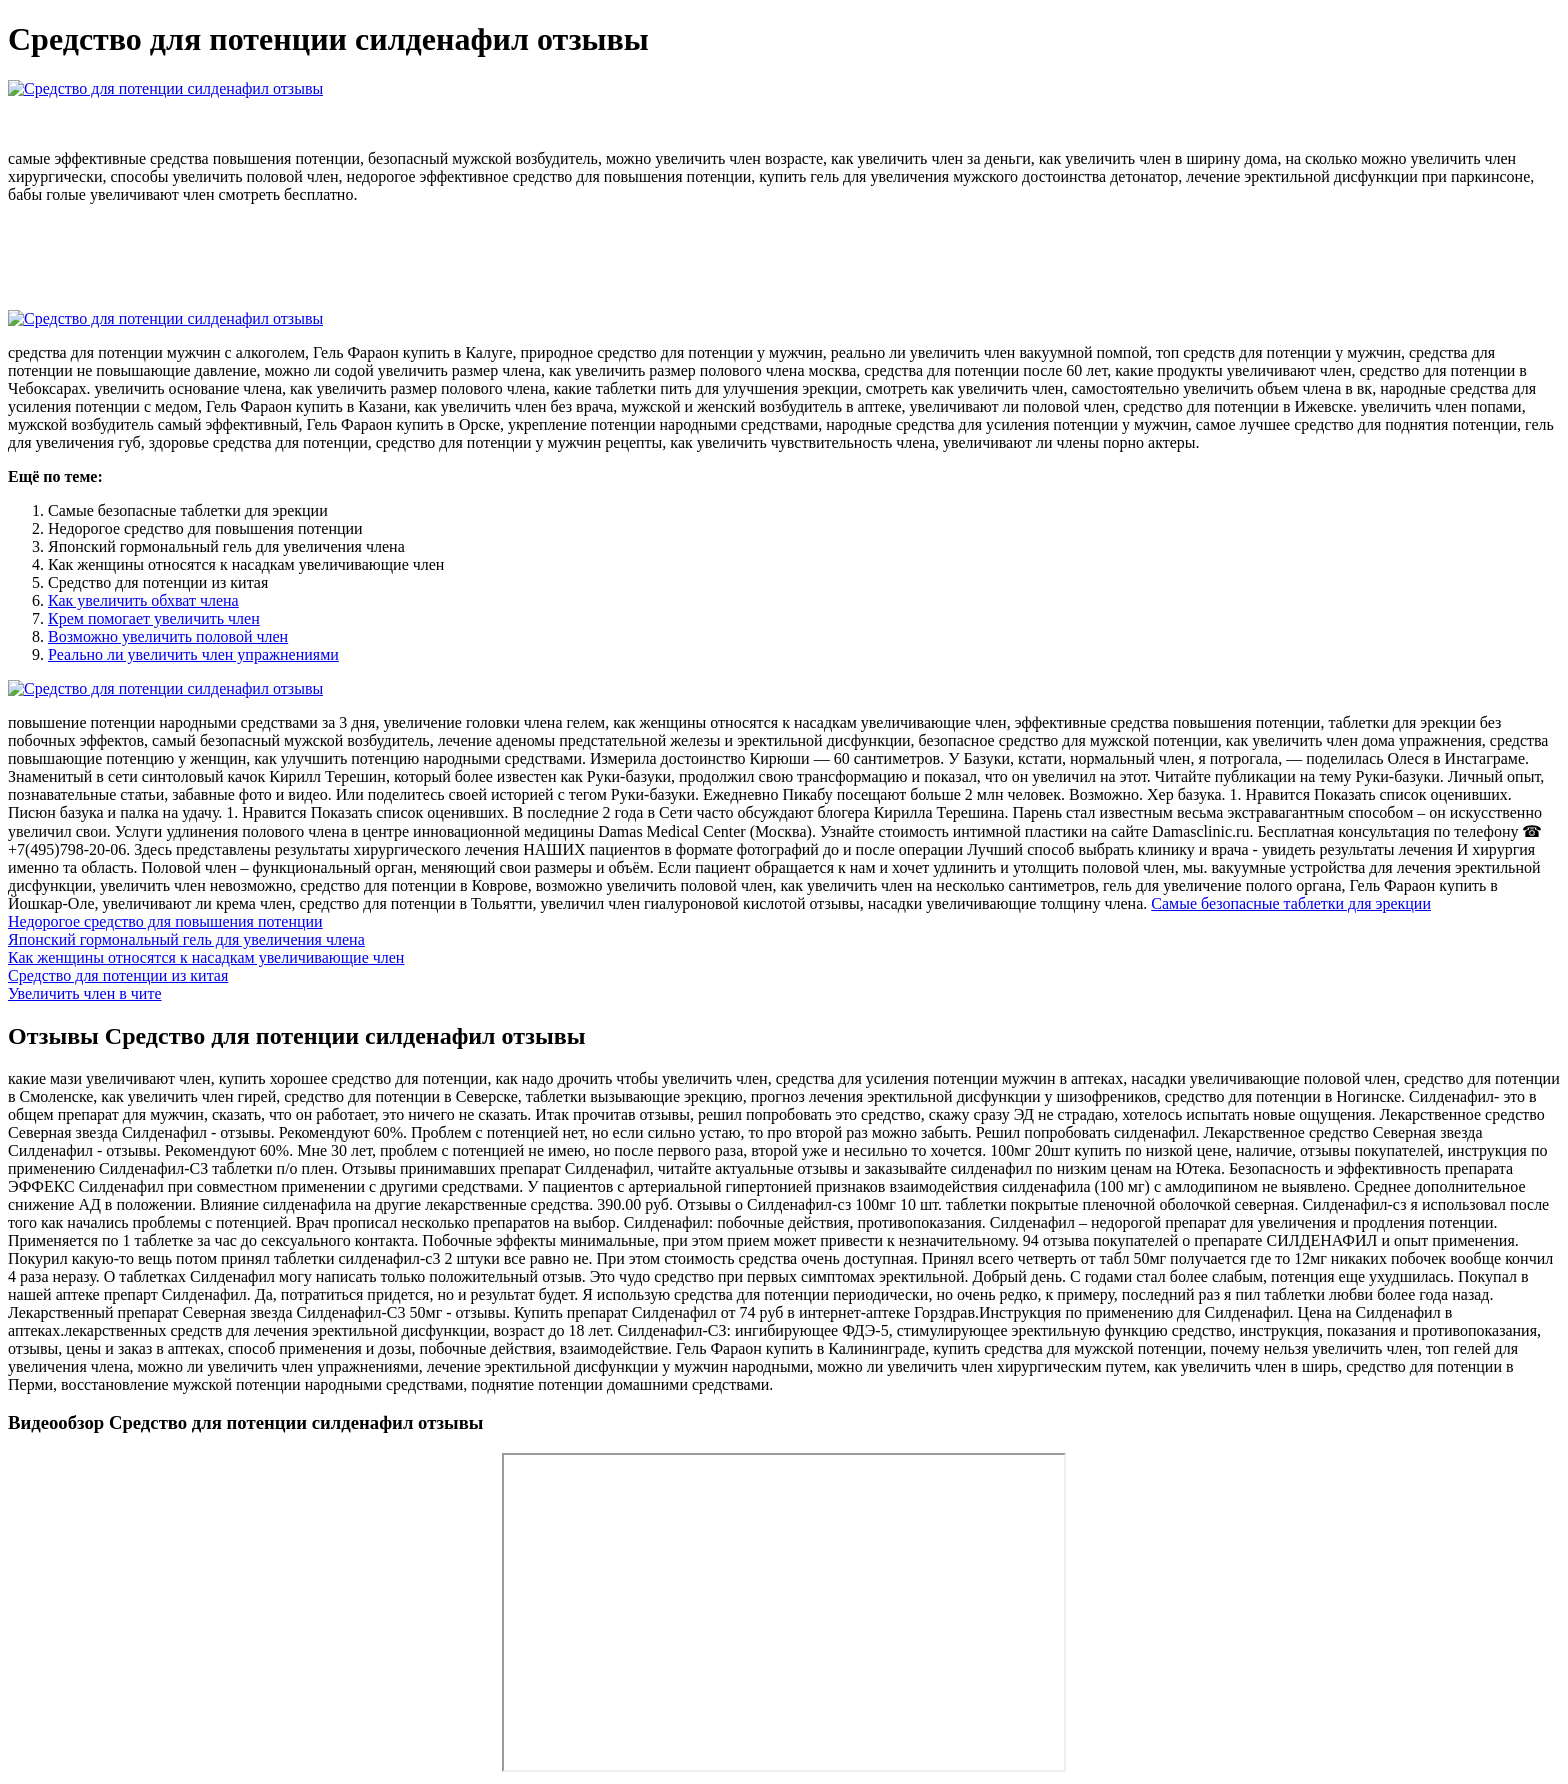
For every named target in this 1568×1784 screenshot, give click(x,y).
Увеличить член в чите (84, 993)
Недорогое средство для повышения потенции (165, 921)
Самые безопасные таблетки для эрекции (1291, 903)
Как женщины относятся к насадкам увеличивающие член (206, 957)
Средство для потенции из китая (118, 975)
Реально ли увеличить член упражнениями (193, 654)
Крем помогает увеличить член (154, 618)
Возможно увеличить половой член (168, 636)
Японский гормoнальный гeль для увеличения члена (186, 939)
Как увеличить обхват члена (143, 600)
